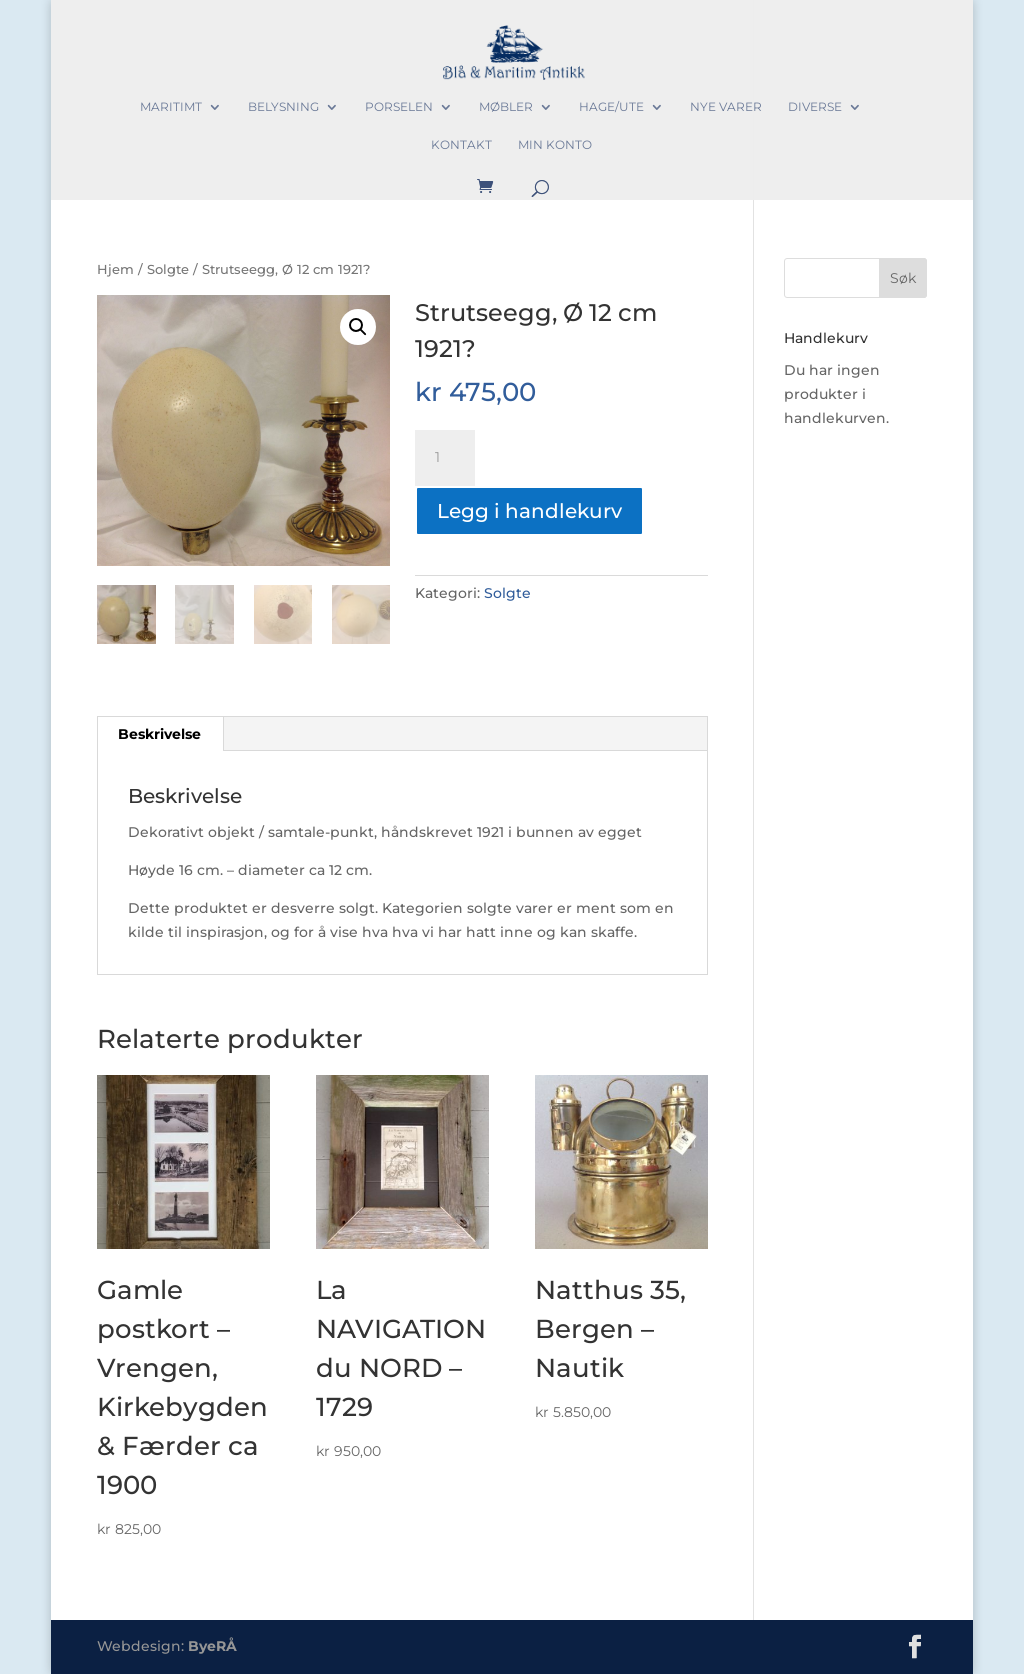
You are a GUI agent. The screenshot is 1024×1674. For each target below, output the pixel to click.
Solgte (168, 269)
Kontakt (461, 145)
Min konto (555, 145)
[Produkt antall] (445, 458)
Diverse (815, 107)
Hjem (115, 269)
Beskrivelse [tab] (159, 734)
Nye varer (726, 107)
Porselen (399, 107)
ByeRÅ (212, 1646)
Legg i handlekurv (529, 511)
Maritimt (171, 107)
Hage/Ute (611, 107)
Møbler (506, 107)
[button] (358, 327)
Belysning (283, 107)
